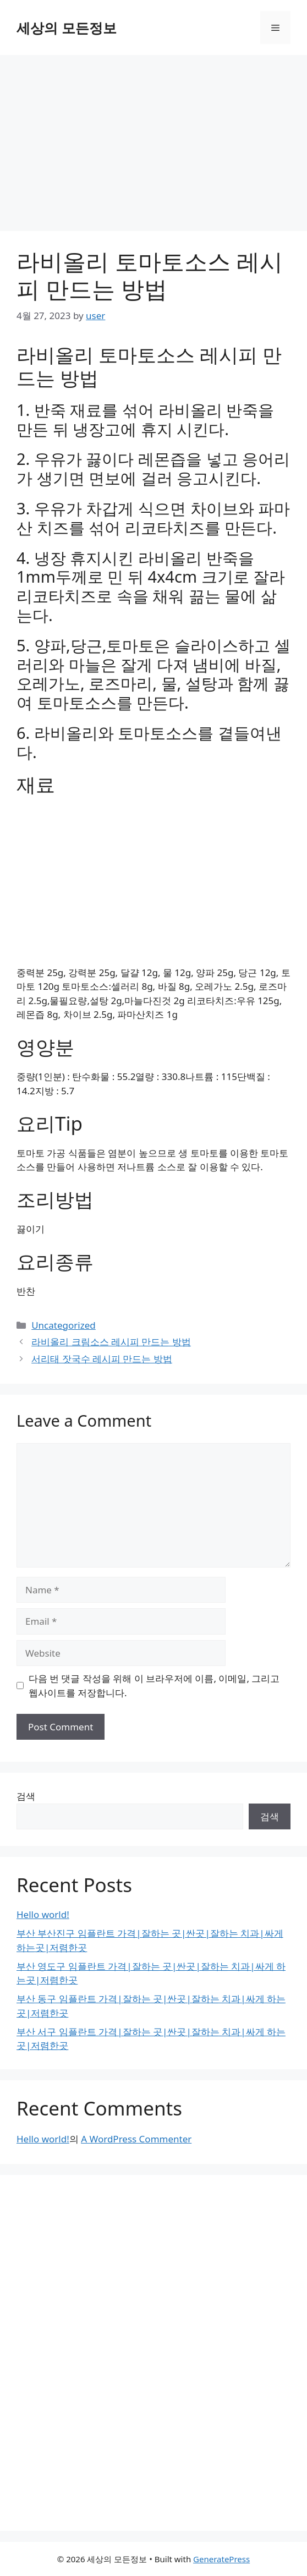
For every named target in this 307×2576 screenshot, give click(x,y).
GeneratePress (221, 2558)
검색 (26, 1796)
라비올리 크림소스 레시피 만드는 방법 (111, 1341)
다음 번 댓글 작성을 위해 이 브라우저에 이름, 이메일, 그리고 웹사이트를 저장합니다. (154, 1685)
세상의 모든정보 (67, 27)
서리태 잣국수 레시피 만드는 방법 (101, 1358)
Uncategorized (63, 1325)
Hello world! (43, 1914)
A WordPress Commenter (136, 2139)
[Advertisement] (153, 138)
